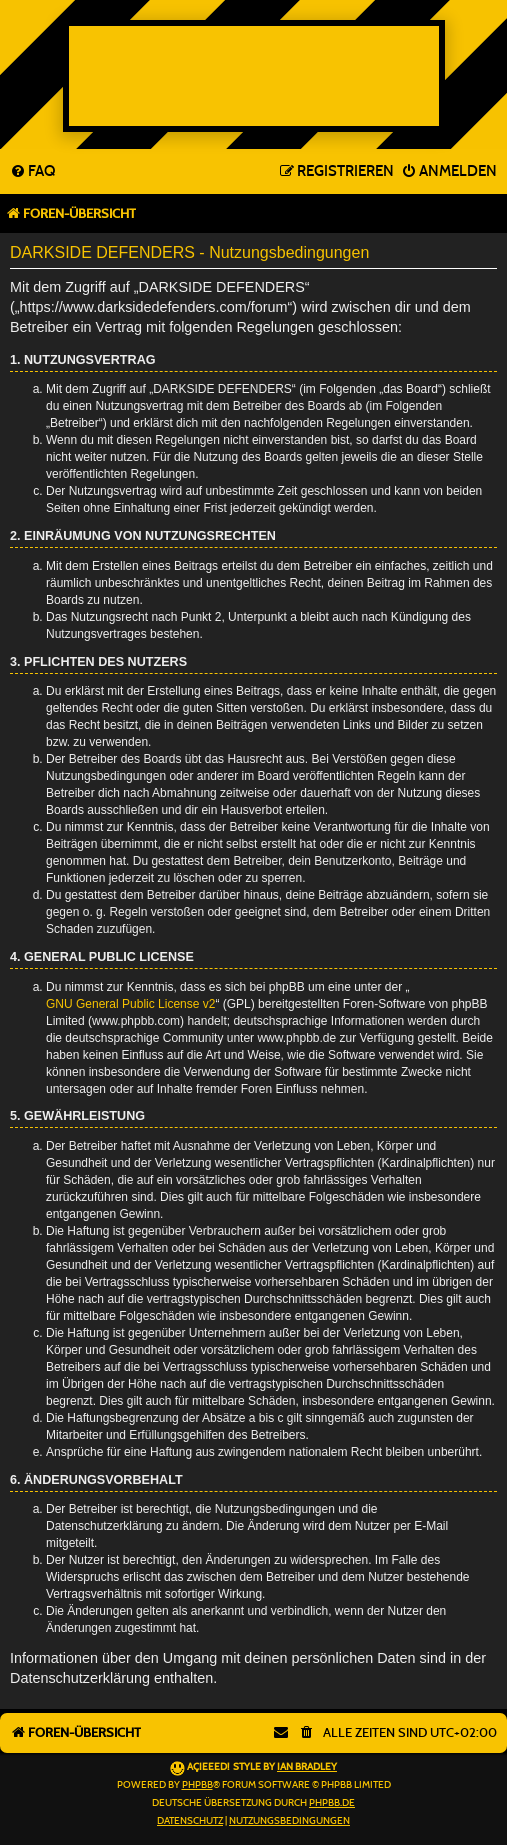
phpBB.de (332, 1803)
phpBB (197, 1785)
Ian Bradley (307, 1767)
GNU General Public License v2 (130, 1004)
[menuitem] (32, 172)
